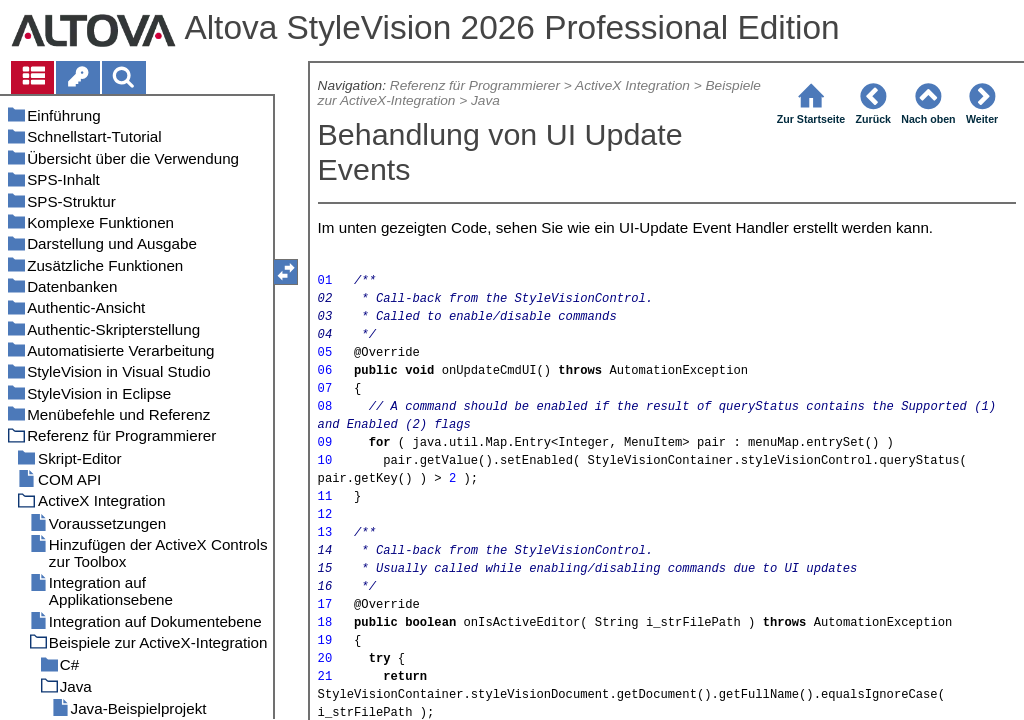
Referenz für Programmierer (475, 85)
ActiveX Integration (632, 85)
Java (485, 100)
